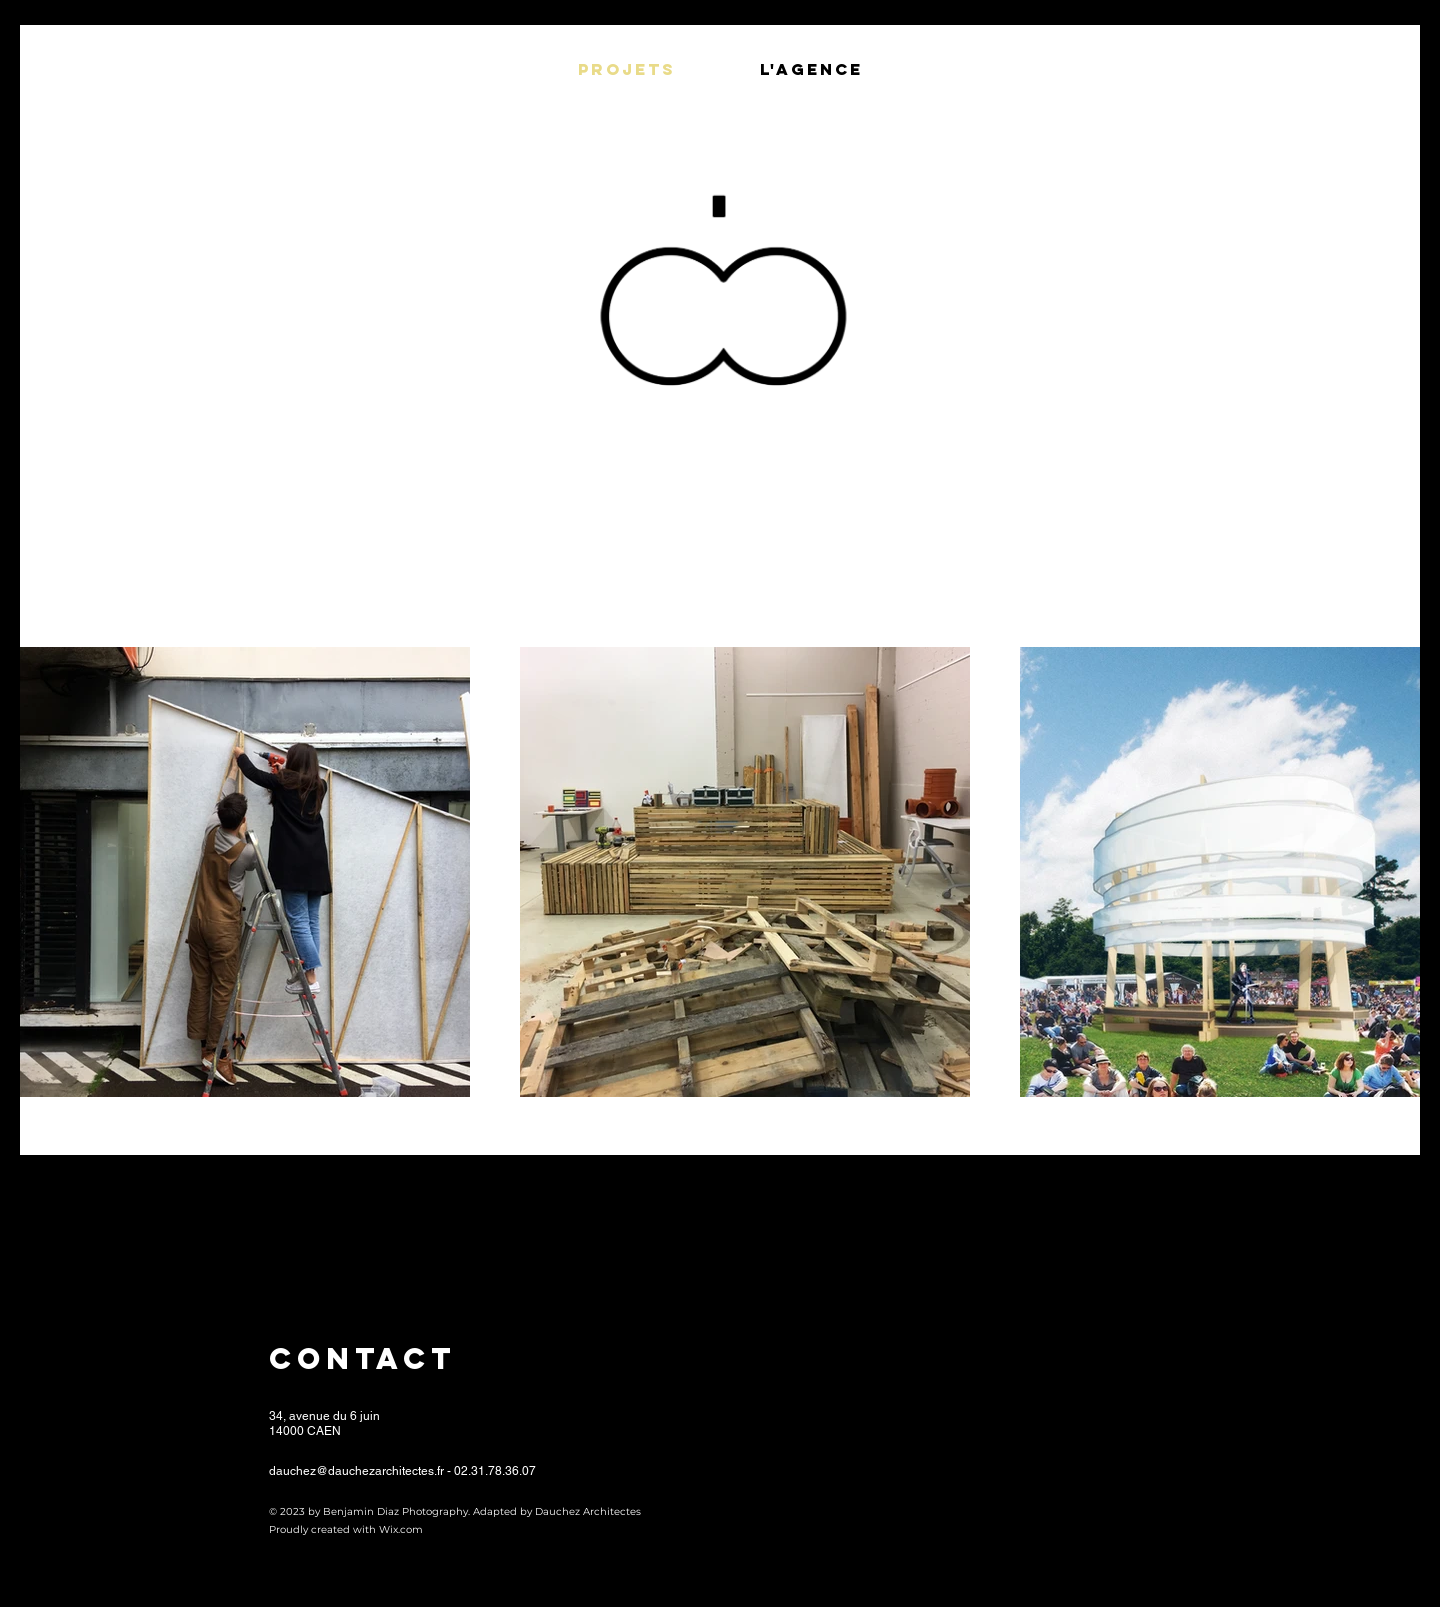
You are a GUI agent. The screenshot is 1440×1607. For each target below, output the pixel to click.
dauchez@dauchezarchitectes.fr (356, 1471)
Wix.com (401, 1529)
